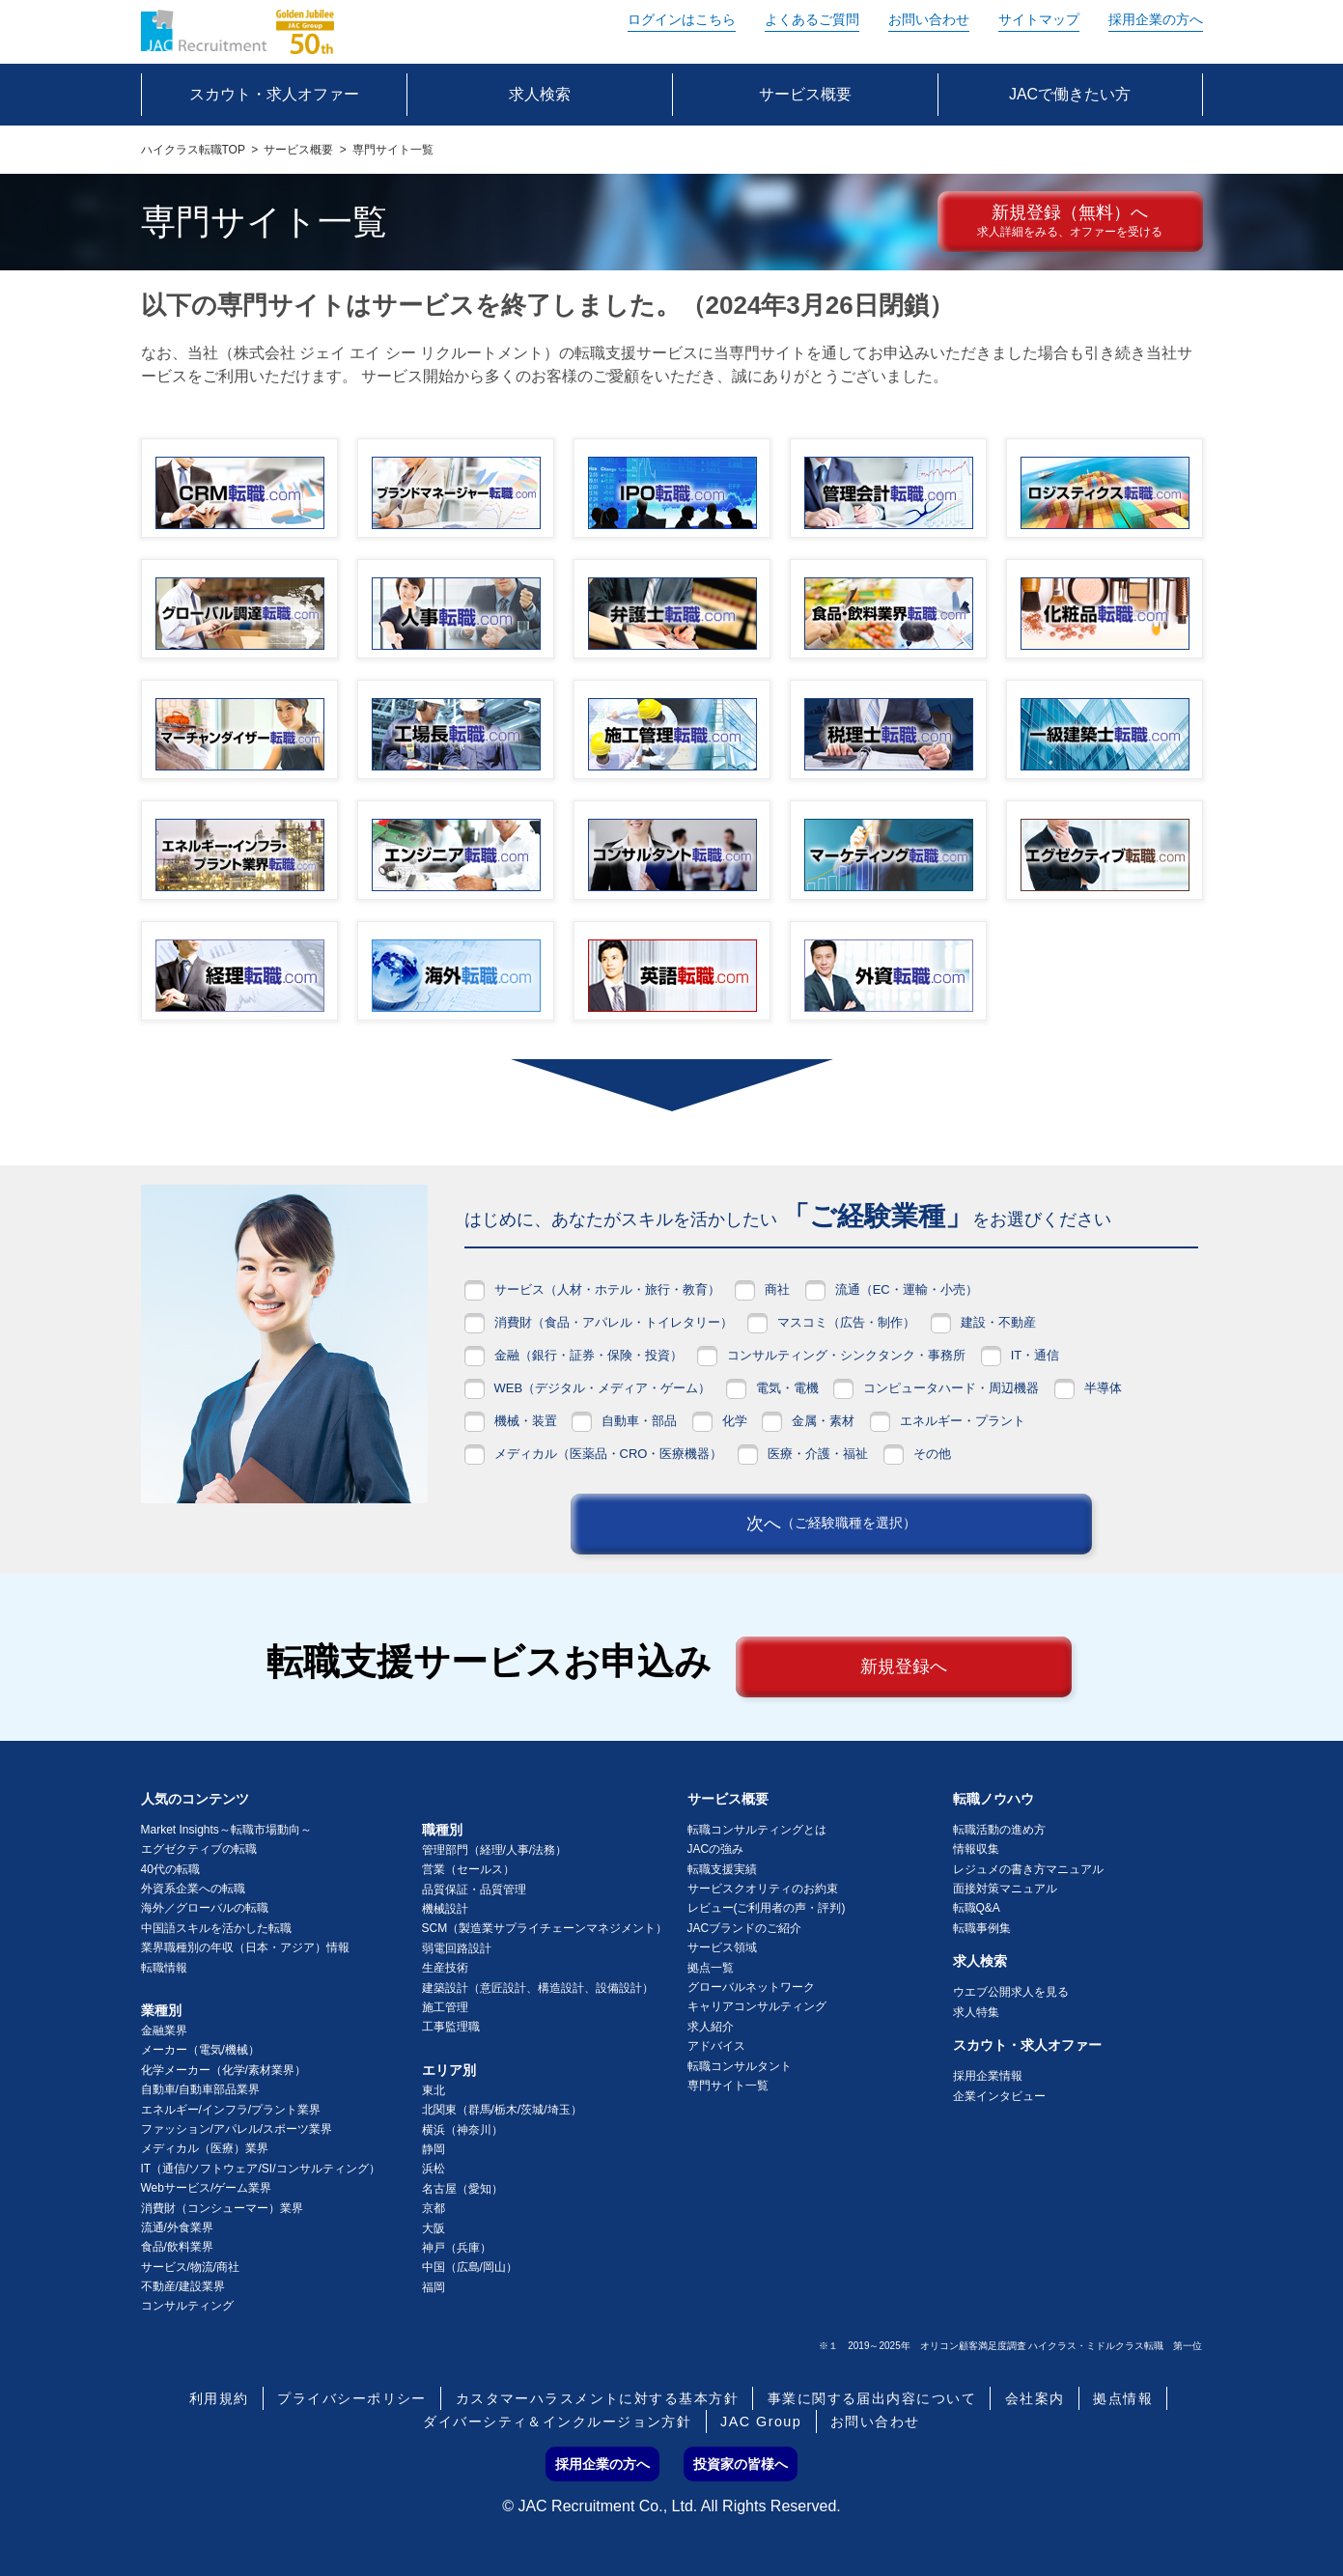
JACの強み (715, 1849)
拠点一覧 (710, 1967)
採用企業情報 (987, 2076)
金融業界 (164, 2030)
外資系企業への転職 (193, 1888)
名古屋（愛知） (462, 2189)
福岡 (433, 2287)
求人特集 (976, 2012)
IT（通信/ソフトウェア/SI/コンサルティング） (260, 2168)
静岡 (433, 2149)
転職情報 (164, 1967)
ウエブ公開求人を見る (1011, 1992)
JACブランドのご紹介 (744, 1928)
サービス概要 (298, 149)
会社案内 (1035, 2398)
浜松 (433, 2168)
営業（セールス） (468, 1869)
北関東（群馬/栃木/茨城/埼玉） (502, 2109)
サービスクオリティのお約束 (762, 1888)
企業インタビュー (999, 2096)
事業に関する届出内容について (872, 2398)
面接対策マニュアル (1005, 1888)
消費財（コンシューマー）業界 (222, 2208)
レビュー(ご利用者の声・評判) (766, 1908)
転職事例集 (982, 1928)
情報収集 (976, 1849)
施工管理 (445, 2007)
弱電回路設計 (456, 1948)
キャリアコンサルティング (756, 2006)
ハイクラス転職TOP (193, 149)
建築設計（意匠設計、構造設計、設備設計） (538, 1988)
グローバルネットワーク (751, 1987)
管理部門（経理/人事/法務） (495, 1850)
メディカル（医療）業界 (204, 2148)
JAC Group (760, 2421)
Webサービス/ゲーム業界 (206, 2188)
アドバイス (716, 2046)
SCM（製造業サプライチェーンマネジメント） (545, 1928)
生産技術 (445, 1967)
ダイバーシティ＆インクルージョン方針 (557, 2421)
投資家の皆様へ (740, 2464)
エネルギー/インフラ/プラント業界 (231, 2109)
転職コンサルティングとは (756, 1829)
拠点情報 (1123, 2398)
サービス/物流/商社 (190, 2267)
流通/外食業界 (177, 2227)
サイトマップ (1038, 19)
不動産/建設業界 (183, 2286)
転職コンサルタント (739, 2066)
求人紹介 (710, 2026)
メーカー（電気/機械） (200, 2050)
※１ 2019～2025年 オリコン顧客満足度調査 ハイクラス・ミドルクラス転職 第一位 (1010, 2345)
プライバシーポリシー (351, 2398)
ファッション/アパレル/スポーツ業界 (237, 2129)
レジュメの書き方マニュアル (1028, 1869)
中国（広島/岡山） (470, 2267)
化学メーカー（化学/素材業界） (223, 2070)
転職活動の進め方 (999, 1829)
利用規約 (219, 2398)
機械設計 (445, 1909)
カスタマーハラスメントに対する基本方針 (597, 2398)
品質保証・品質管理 (474, 1889)
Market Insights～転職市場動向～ (226, 1829)
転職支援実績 (722, 1869)
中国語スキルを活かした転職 (216, 1928)
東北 (433, 2090)
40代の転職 (170, 1869)
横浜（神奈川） (462, 2130)
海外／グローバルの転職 (204, 1908)
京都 (433, 2208)
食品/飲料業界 (177, 2247)
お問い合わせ (928, 19)
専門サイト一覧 (728, 2085)
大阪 (433, 2228)
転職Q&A (976, 1908)
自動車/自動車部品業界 (200, 2089)
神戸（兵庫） (456, 2247)
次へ (831, 1523)
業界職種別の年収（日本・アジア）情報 (245, 1947)
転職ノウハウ (993, 1798)
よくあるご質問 (812, 19)
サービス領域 (722, 1947)
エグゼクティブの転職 (199, 1849)
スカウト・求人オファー (1027, 2045)
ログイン (682, 19)
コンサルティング (187, 2305)
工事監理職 (451, 2026)
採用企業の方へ (1155, 19)
